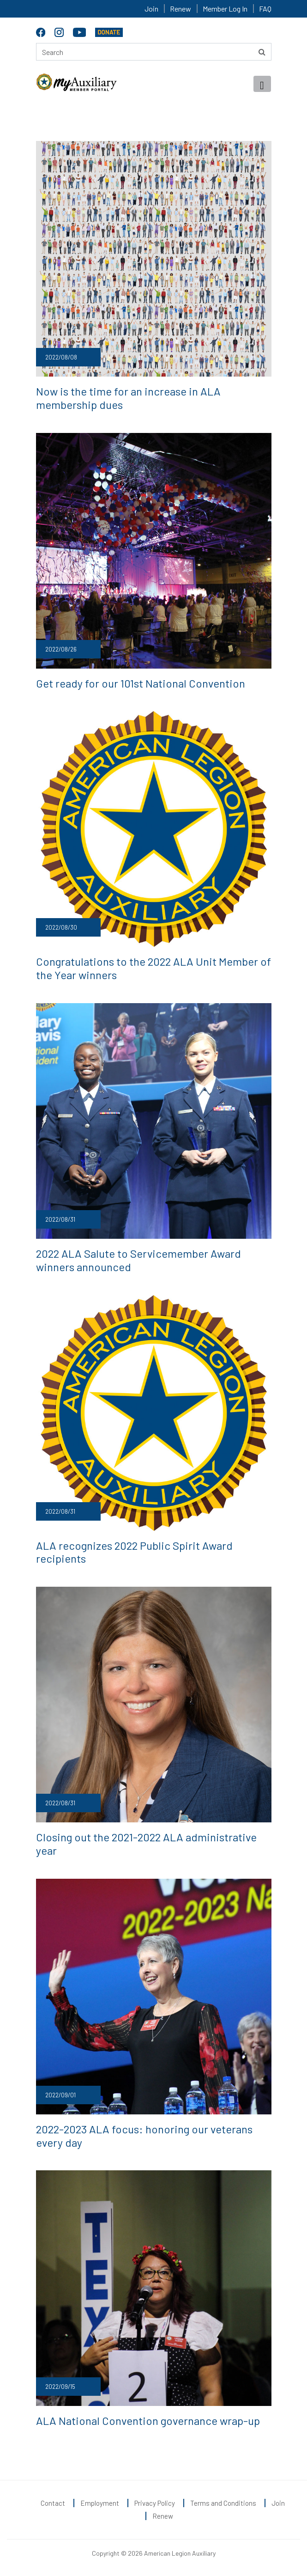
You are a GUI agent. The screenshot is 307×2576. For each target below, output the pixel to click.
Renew (180, 8)
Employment (99, 2503)
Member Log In (225, 8)
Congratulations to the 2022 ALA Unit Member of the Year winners (153, 968)
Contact (53, 2503)
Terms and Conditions (223, 2503)
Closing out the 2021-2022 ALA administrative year (146, 1843)
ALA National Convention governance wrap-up (148, 2420)
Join (151, 8)
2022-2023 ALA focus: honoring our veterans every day (144, 2135)
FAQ (265, 8)
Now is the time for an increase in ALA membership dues (128, 397)
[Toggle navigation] (262, 84)
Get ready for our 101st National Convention (140, 683)
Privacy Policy (154, 2503)
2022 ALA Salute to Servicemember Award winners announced (138, 1260)
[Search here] (153, 52)
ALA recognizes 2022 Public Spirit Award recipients (134, 1552)
